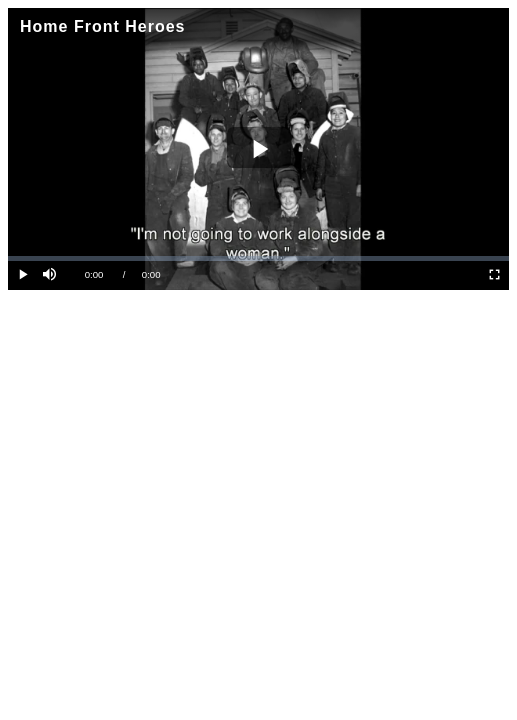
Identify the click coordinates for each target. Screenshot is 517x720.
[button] (51, 275)
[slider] (258, 258)
